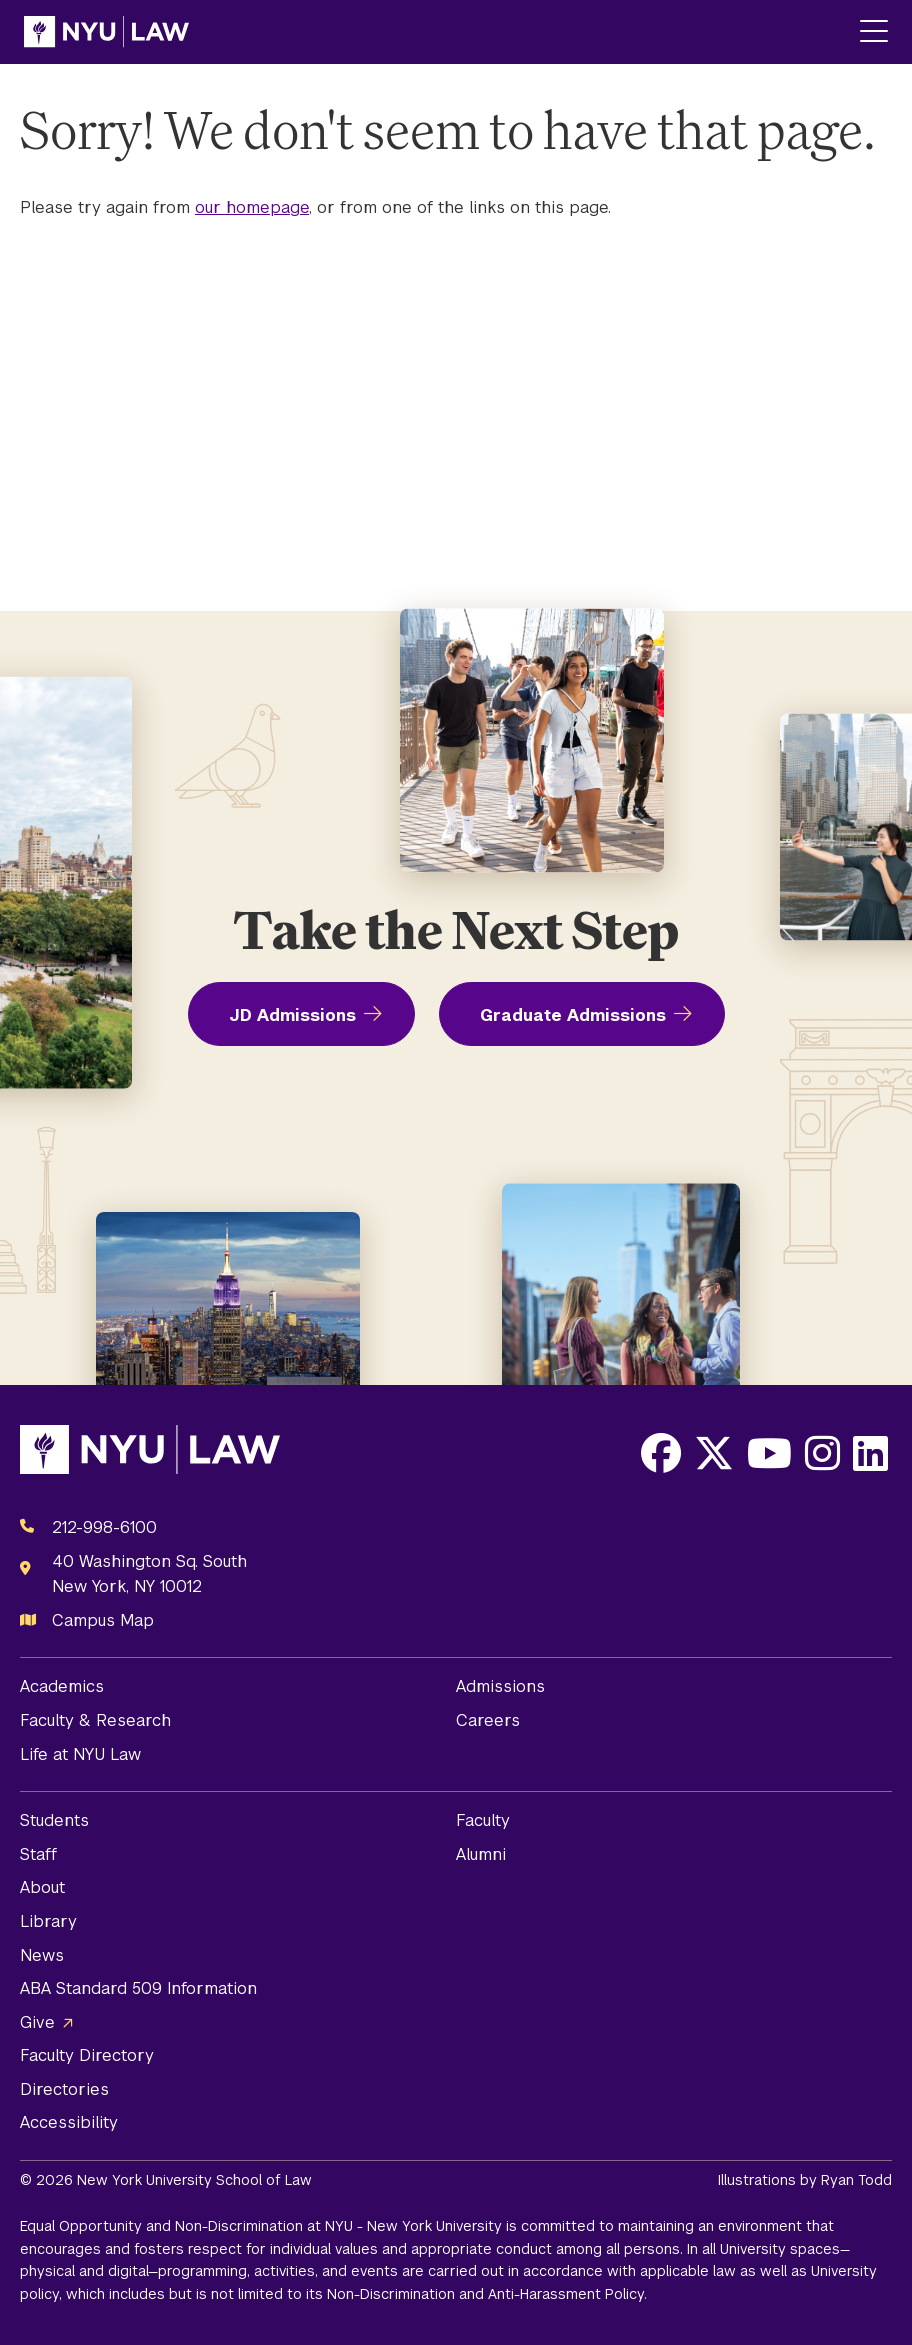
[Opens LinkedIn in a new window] (870, 1453)
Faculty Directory (87, 2055)
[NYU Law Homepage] (106, 32)
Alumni (481, 1854)
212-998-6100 (104, 1527)
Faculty (483, 1820)
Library (48, 1921)
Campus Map (103, 1620)
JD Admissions (292, 1015)
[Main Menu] (874, 32)
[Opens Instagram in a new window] (822, 1453)
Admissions (500, 1686)
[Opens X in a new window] (714, 1453)
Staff (38, 1854)
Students (54, 1820)
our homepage (252, 207)
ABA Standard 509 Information (138, 1988)
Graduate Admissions (573, 1015)
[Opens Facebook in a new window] (661, 1453)
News (42, 1955)
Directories (64, 2089)
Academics (62, 1686)
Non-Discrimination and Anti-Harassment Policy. (487, 2294)
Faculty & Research (95, 1720)
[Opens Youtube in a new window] (769, 1453)
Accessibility (69, 2122)
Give (37, 2022)
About (42, 1887)
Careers (488, 1720)
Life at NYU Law (80, 1754)
